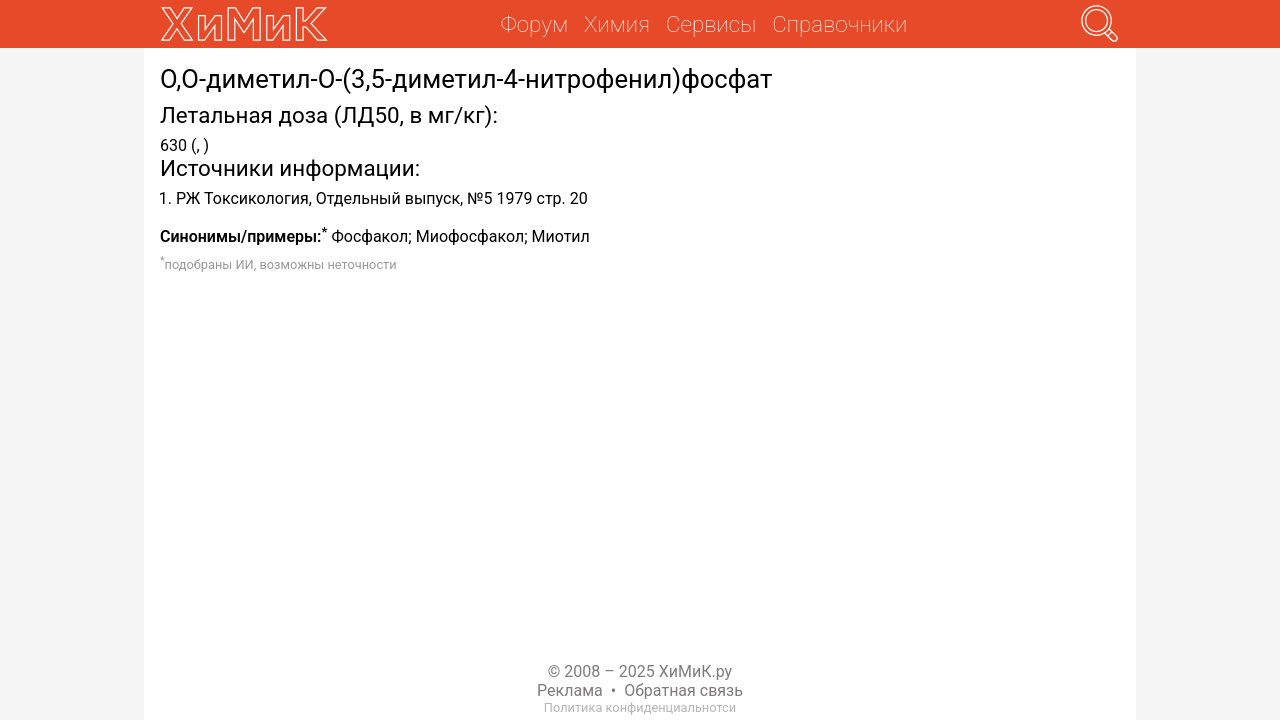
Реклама (570, 690)
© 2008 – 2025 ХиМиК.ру (640, 671)
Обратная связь (683, 690)
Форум (534, 24)
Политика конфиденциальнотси (640, 707)
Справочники (839, 24)
